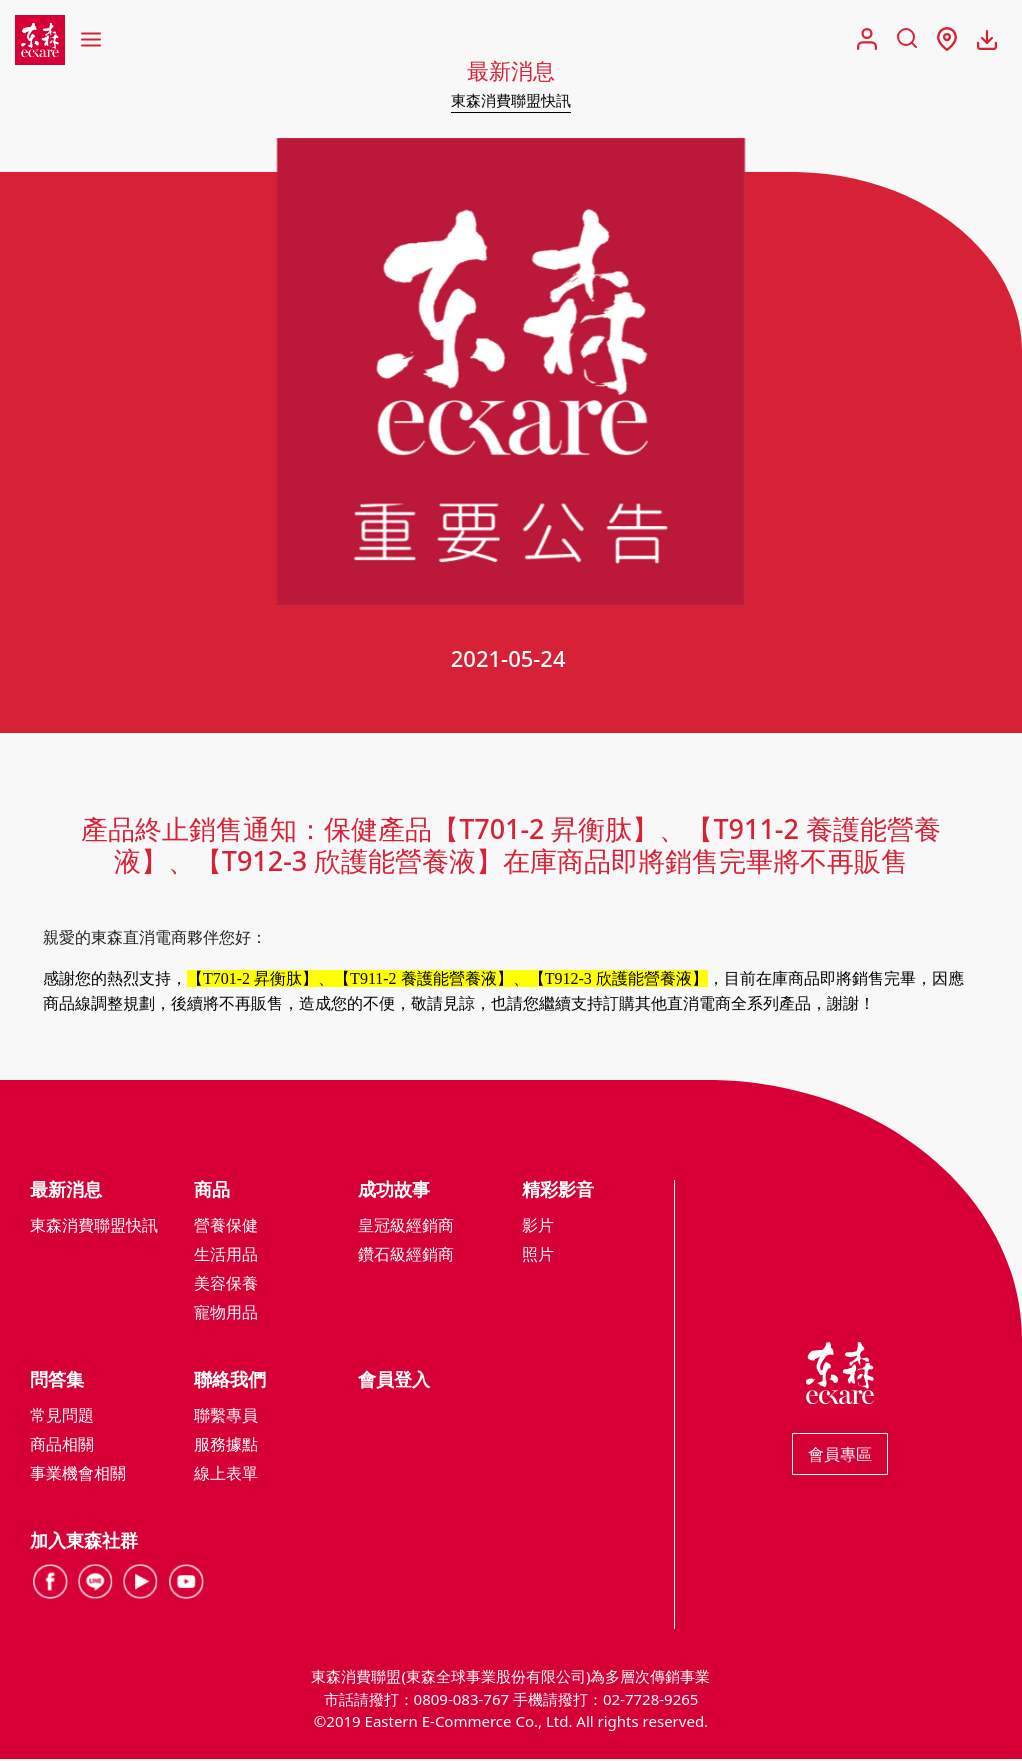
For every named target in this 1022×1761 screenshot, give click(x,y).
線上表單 (226, 1475)
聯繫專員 (226, 1417)
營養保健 (226, 1227)
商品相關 (62, 1446)
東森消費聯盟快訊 (511, 100)
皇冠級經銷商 (406, 1227)
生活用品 (226, 1256)
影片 (538, 1227)
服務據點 (226, 1446)
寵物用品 (226, 1314)
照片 (538, 1256)
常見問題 (62, 1417)
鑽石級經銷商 (406, 1256)
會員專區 (840, 1456)
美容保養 (226, 1285)
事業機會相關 (78, 1475)
